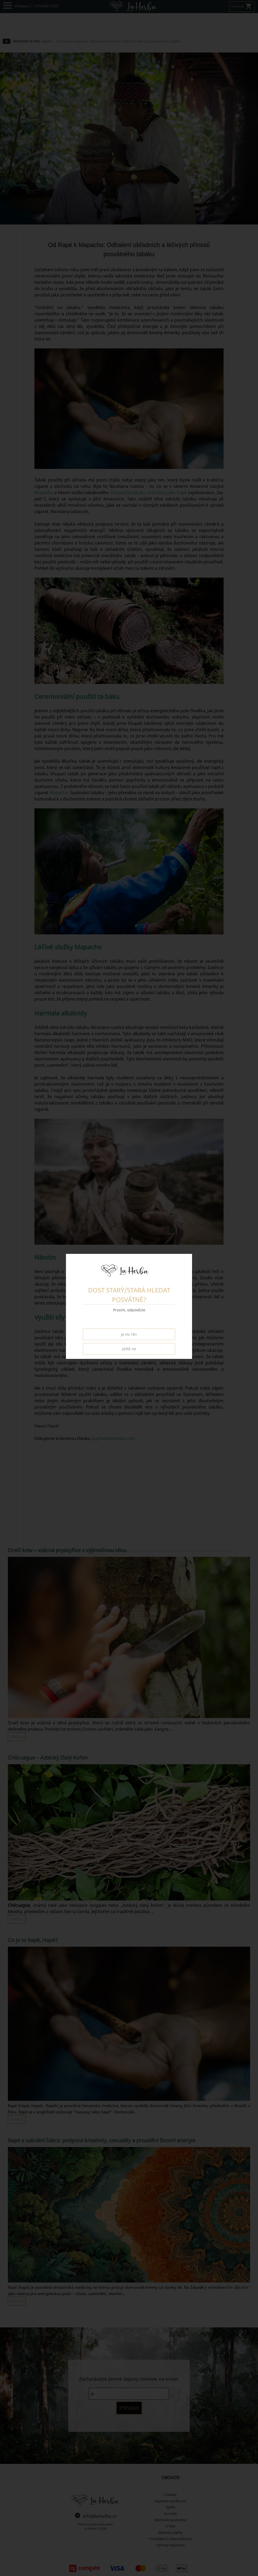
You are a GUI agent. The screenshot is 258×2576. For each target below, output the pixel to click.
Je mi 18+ (129, 1334)
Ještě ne (129, 1348)
